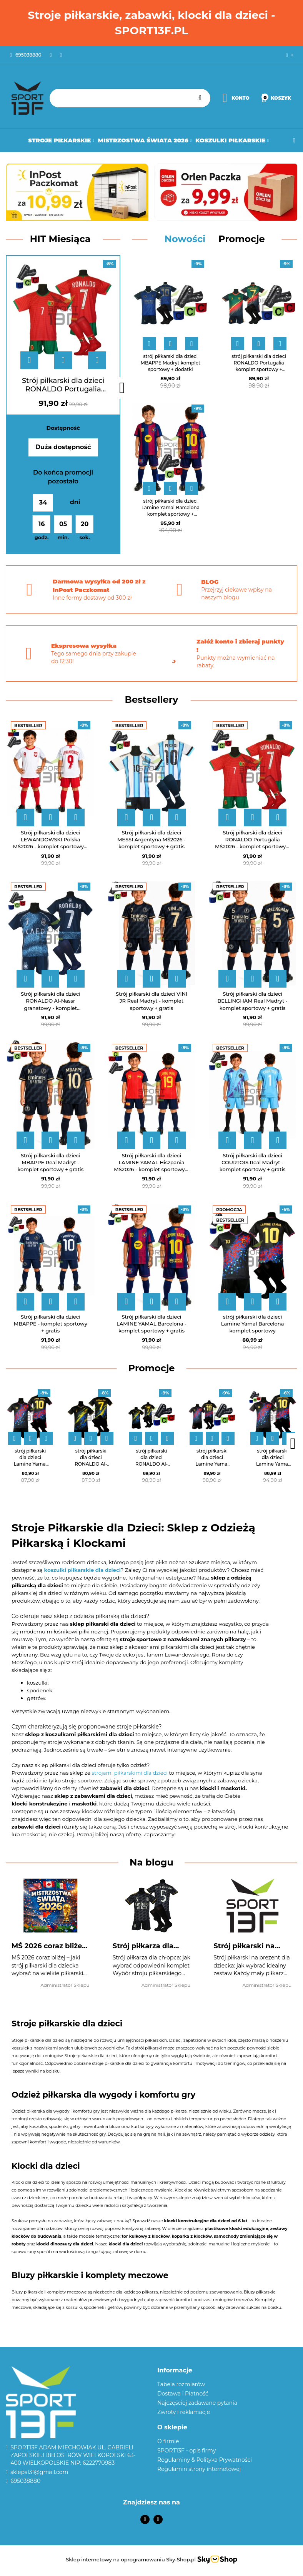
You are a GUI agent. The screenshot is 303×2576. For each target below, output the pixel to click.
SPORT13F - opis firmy (186, 2450)
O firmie (168, 2441)
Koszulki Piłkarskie (232, 140)
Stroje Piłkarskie (61, 140)
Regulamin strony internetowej (199, 2469)
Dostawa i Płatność (182, 2393)
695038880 (25, 2480)
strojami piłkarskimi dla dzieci (130, 1773)
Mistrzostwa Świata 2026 (144, 140)
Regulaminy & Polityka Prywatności (204, 2459)
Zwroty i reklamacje (183, 2412)
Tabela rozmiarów (181, 2384)
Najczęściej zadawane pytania (197, 2402)
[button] (227, 2370)
